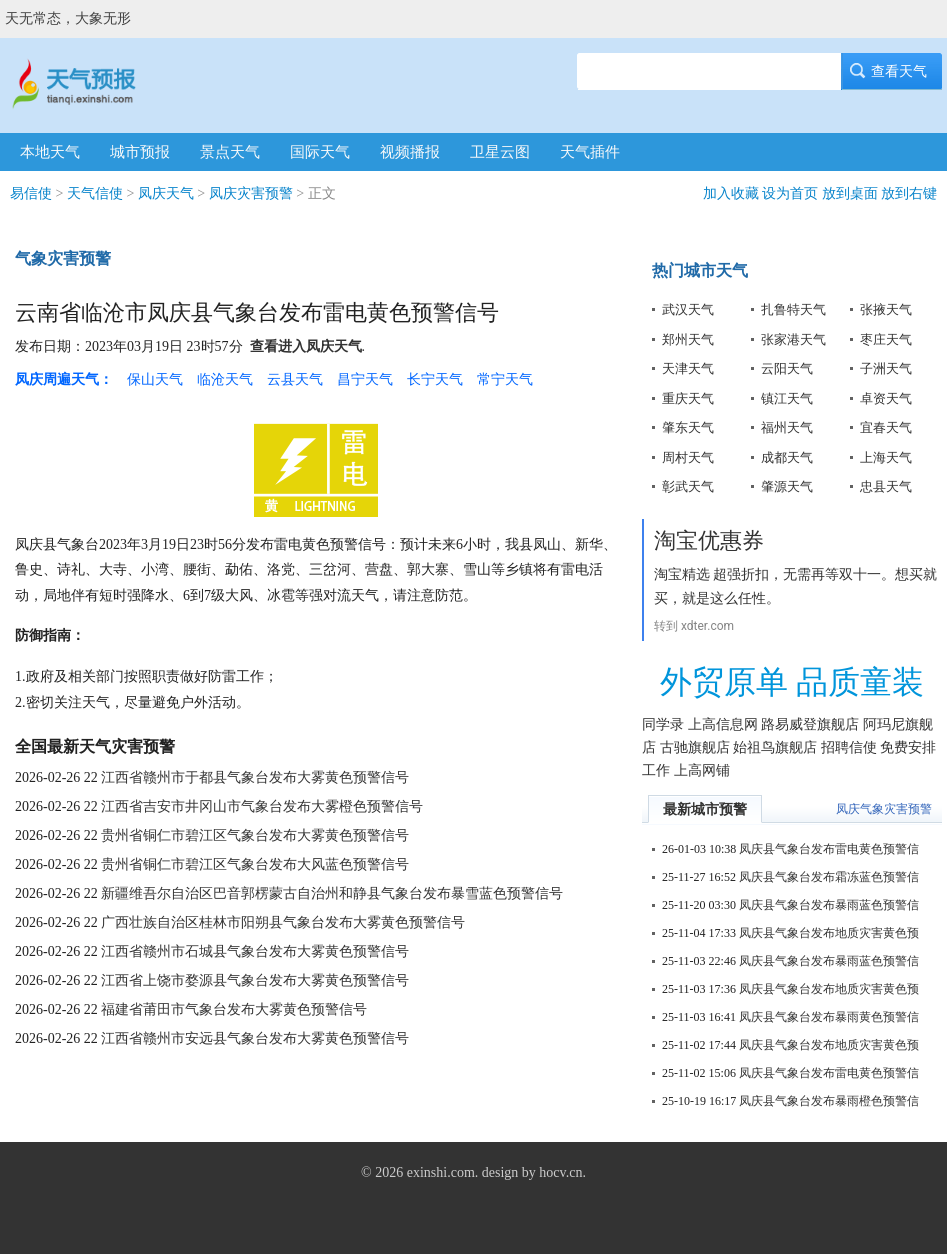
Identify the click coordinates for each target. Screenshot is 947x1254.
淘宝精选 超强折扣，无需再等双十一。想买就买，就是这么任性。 (795, 586)
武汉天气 (688, 309)
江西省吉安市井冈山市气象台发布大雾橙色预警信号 (262, 806)
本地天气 (50, 152)
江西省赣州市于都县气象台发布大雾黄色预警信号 (255, 777)
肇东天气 (688, 427)
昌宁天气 (365, 379)
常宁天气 (505, 379)
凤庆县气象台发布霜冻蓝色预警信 (829, 877)
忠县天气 (886, 486)
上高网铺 (702, 770)
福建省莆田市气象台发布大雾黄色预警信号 (234, 1009)
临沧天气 (225, 379)
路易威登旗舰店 (810, 724)
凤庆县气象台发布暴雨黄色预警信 (829, 1017)
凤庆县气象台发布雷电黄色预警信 (829, 849)
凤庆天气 (166, 193)
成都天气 (787, 457)
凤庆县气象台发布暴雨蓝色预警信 (829, 905)
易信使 (31, 193)
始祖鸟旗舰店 (775, 747)
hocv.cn (560, 1172)
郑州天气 (688, 339)
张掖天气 (886, 309)
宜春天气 (886, 427)
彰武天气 (688, 486)
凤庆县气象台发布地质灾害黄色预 (829, 933)
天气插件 (590, 152)
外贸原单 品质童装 (792, 682)
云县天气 (295, 379)
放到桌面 (850, 193)
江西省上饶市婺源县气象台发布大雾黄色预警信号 (255, 980)
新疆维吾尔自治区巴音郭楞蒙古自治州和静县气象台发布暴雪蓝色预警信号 (332, 893)
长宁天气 (435, 379)
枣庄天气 (886, 339)
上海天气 (886, 457)
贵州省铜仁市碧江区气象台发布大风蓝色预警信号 (255, 864)
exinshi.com (441, 1172)
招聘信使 (849, 747)
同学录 (663, 724)
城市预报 (140, 152)
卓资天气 (886, 398)
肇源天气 (787, 486)
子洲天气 (886, 368)
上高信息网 (723, 724)
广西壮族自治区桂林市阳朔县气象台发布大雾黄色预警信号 (283, 922)
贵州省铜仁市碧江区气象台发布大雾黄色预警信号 (255, 835)
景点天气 (230, 152)
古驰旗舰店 (695, 747)
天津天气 (688, 368)
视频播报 (410, 152)
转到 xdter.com (694, 626)
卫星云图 (500, 152)
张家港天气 (793, 339)
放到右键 (909, 193)
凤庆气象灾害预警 (884, 809)
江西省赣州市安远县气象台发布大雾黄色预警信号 (255, 1038)
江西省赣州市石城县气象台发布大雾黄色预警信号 (255, 951)
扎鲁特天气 (793, 309)
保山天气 (155, 379)
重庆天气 (688, 398)
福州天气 (787, 427)
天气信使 (95, 193)
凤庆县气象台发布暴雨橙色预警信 (829, 1101)
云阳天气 (787, 368)
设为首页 (790, 193)
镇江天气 (787, 398)
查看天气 (892, 71)
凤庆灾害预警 (251, 193)
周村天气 (688, 457)
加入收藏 (731, 193)
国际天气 (320, 152)
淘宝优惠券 (709, 540)
